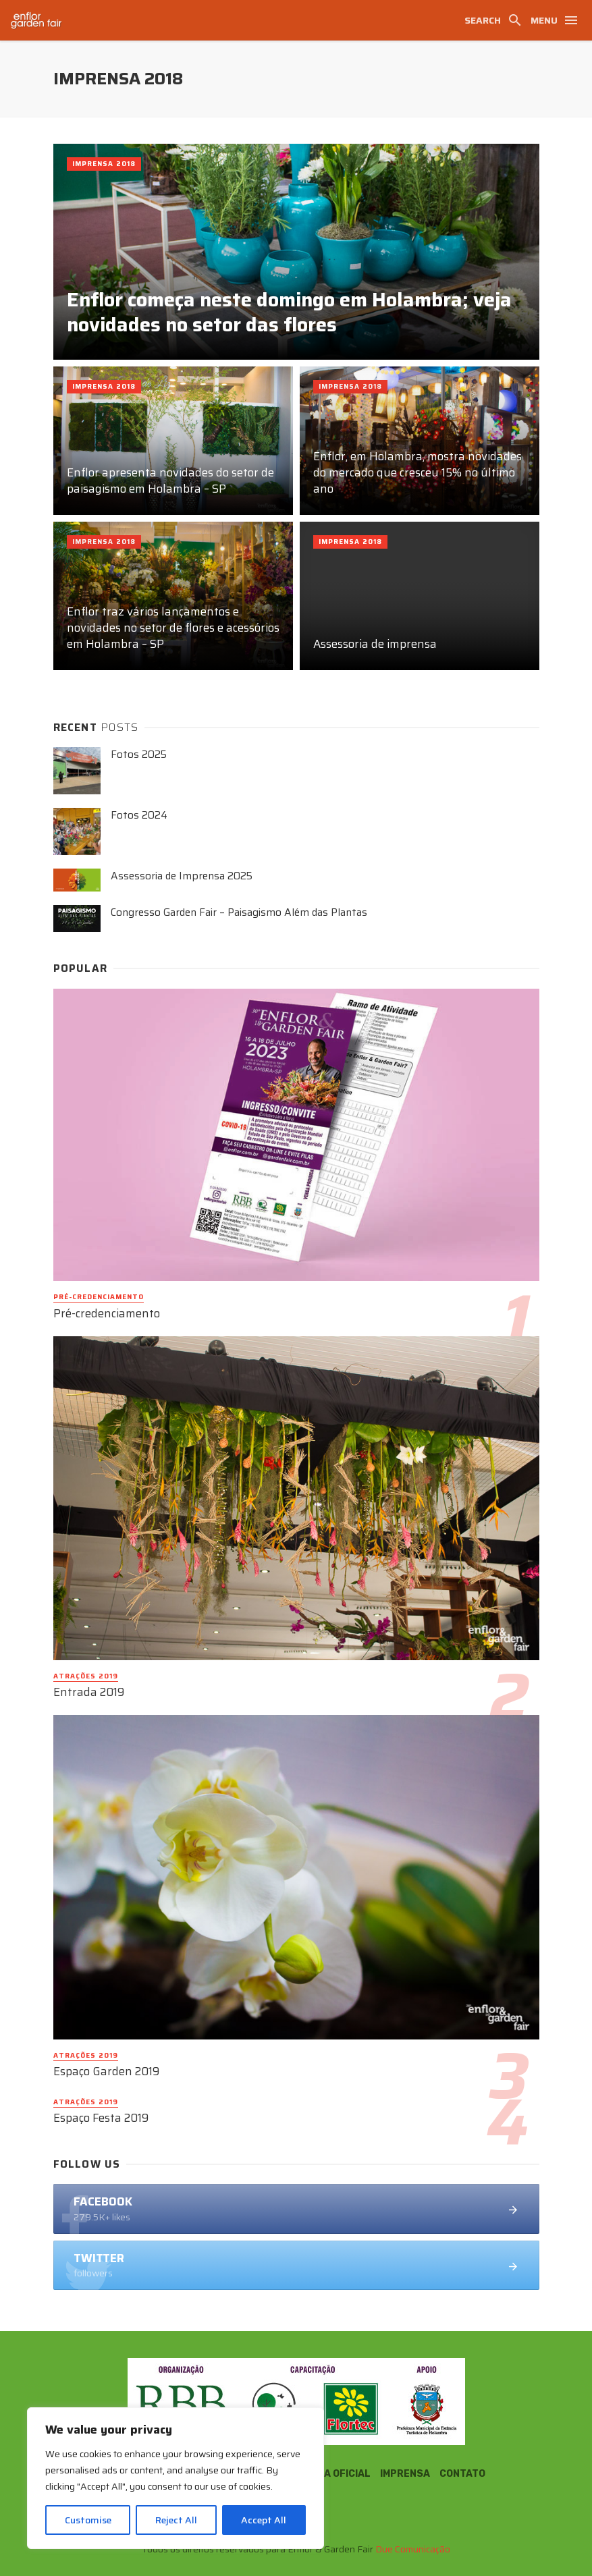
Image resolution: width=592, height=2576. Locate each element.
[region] (175, 2478)
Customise (88, 2520)
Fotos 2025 (139, 755)
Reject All (176, 2520)
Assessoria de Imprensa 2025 (181, 876)
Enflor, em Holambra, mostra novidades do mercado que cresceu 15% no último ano (417, 473)
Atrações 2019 (85, 1676)
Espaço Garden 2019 (106, 2072)
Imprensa (405, 2473)
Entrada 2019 (88, 1692)
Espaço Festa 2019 (101, 2118)
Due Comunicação (412, 2549)
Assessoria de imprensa (375, 644)
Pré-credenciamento (98, 1297)
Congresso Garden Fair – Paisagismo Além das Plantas (239, 913)
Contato (462, 2473)
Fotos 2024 (139, 815)
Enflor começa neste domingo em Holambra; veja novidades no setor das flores (289, 312)
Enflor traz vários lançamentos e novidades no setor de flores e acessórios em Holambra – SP (173, 628)
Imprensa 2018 (104, 164)
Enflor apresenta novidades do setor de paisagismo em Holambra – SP (170, 481)
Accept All (263, 2520)
